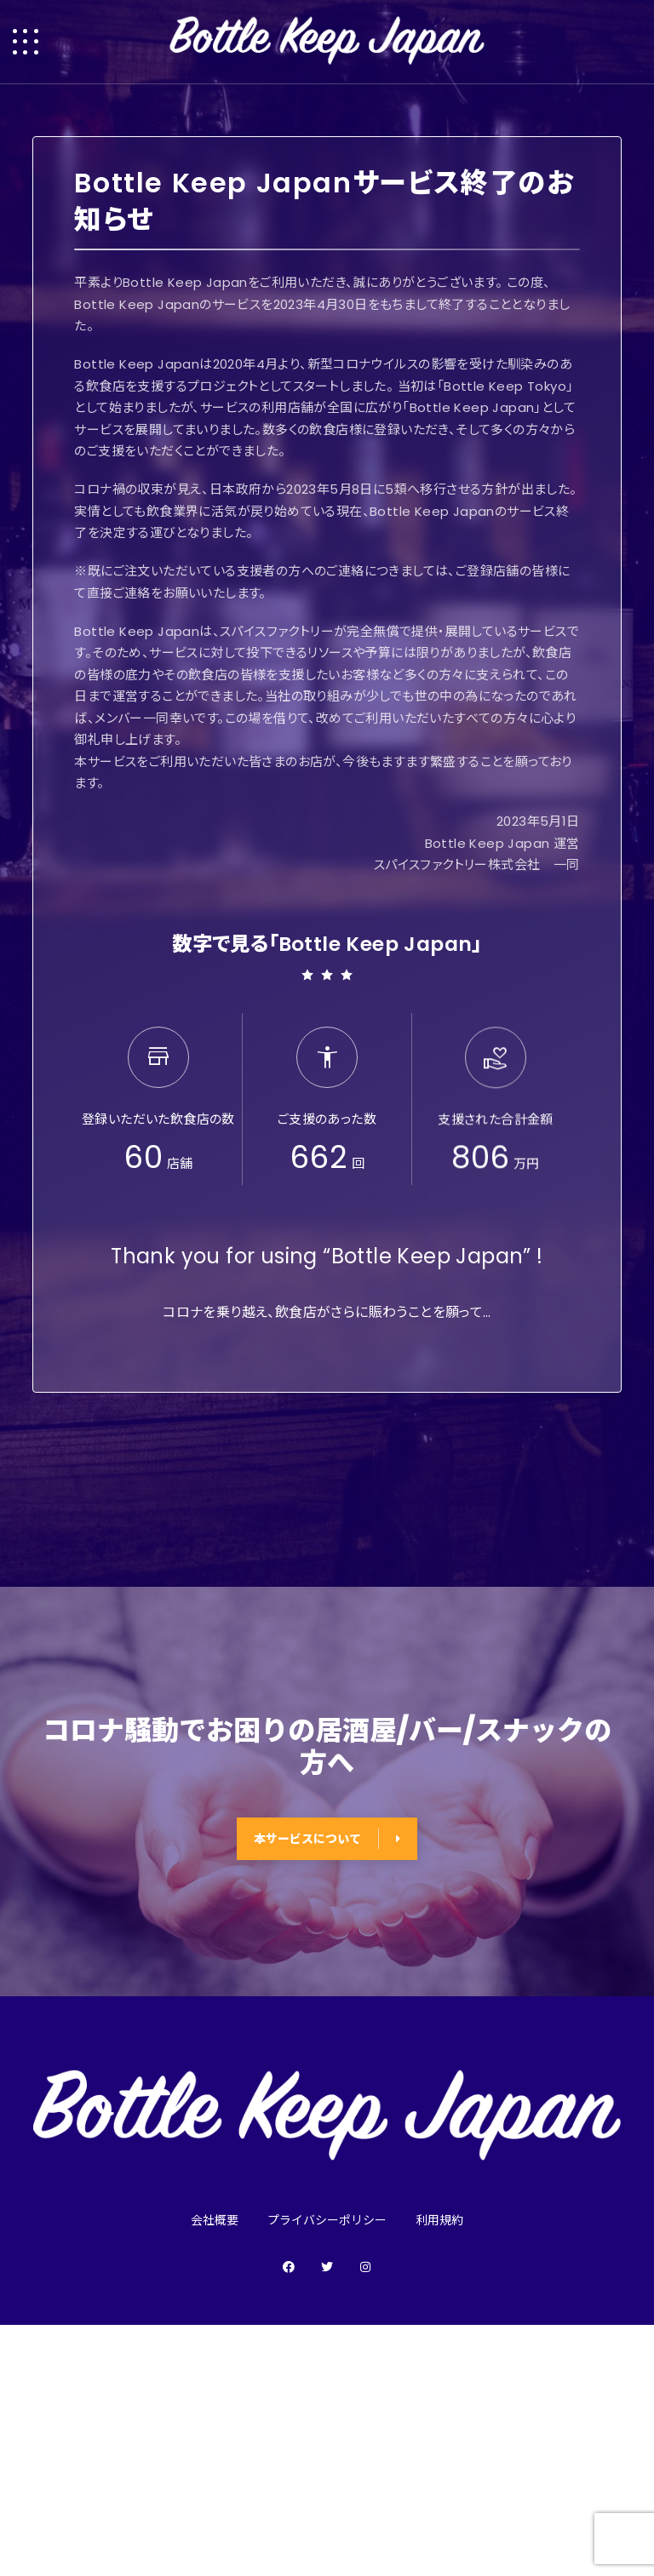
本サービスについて (327, 1839)
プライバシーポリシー (327, 2220)
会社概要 (214, 2220)
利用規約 (439, 2220)
